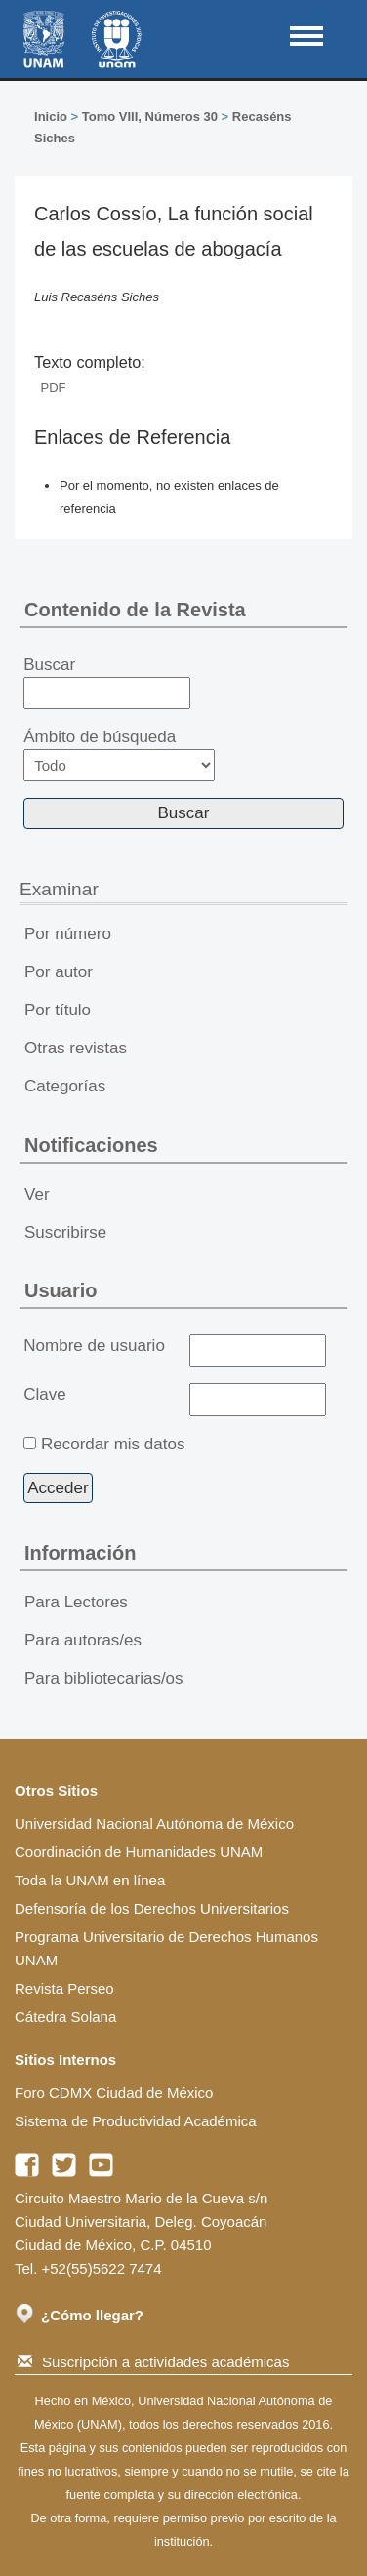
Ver (37, 1194)
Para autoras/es (83, 1640)
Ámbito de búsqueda (119, 754)
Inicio (50, 116)
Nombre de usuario (94, 1345)
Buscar (106, 682)
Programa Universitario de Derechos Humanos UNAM (166, 1948)
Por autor (58, 972)
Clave (44, 1394)
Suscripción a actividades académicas (153, 2362)
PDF (53, 387)
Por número (67, 934)
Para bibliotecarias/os (104, 1678)
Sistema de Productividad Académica (136, 2121)
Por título (57, 1010)
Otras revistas (75, 1048)
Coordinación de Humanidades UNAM (139, 1851)
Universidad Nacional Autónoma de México (154, 1823)
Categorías (64, 1086)
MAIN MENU (306, 36)
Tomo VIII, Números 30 (150, 116)
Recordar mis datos (112, 1444)
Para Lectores (76, 1602)
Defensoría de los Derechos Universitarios (152, 1908)
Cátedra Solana (65, 2016)
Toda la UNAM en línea (90, 1880)
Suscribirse (65, 1232)
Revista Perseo (64, 1988)
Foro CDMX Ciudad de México (114, 2092)
